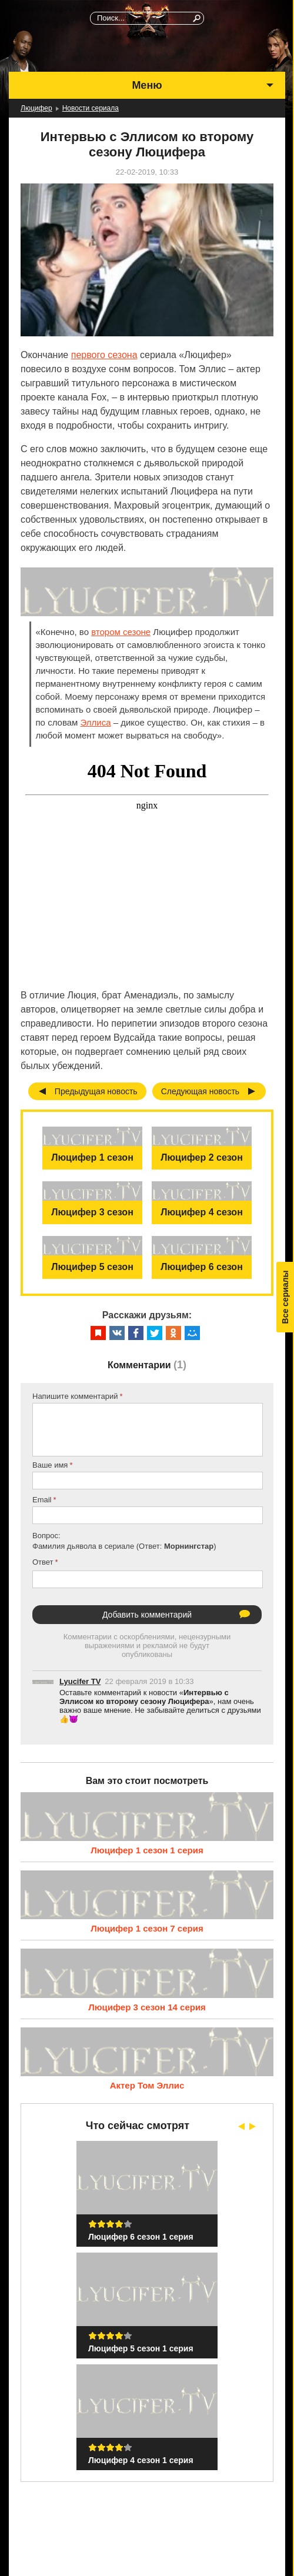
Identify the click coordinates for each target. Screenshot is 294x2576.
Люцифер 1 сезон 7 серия (147, 1928)
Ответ (43, 1562)
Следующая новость (200, 1091)
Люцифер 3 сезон (92, 1212)
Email (42, 1499)
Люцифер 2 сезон (202, 1157)
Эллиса (96, 722)
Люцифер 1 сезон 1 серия (147, 1850)
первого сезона (104, 355)
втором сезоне (121, 632)
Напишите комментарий (75, 1396)
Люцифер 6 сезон (202, 1267)
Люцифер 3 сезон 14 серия (147, 2007)
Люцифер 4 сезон (202, 1212)
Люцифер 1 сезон (92, 1157)
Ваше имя (50, 1465)
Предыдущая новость (96, 1091)
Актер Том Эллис (147, 2085)
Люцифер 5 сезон (92, 1267)
